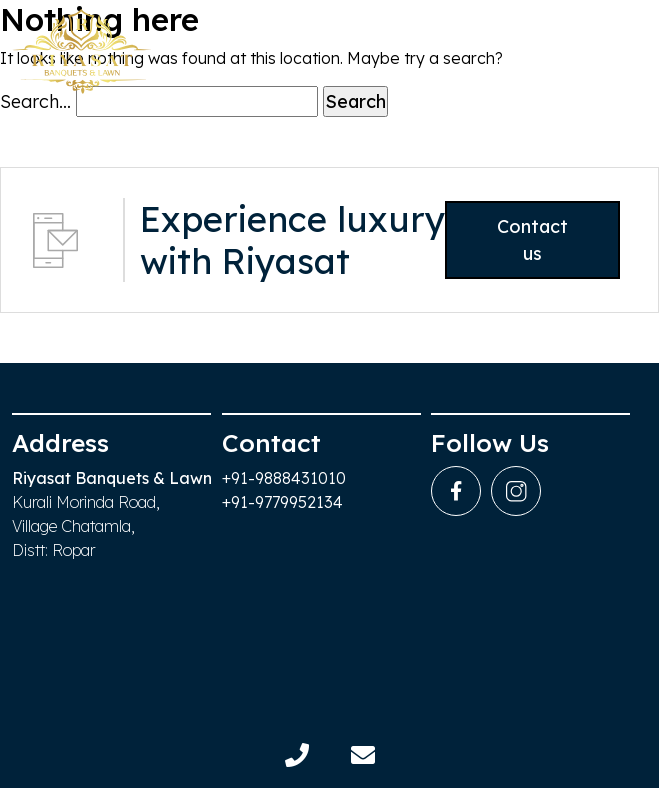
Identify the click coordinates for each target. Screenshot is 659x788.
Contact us (528, 240)
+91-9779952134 (282, 502)
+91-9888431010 (284, 478)
